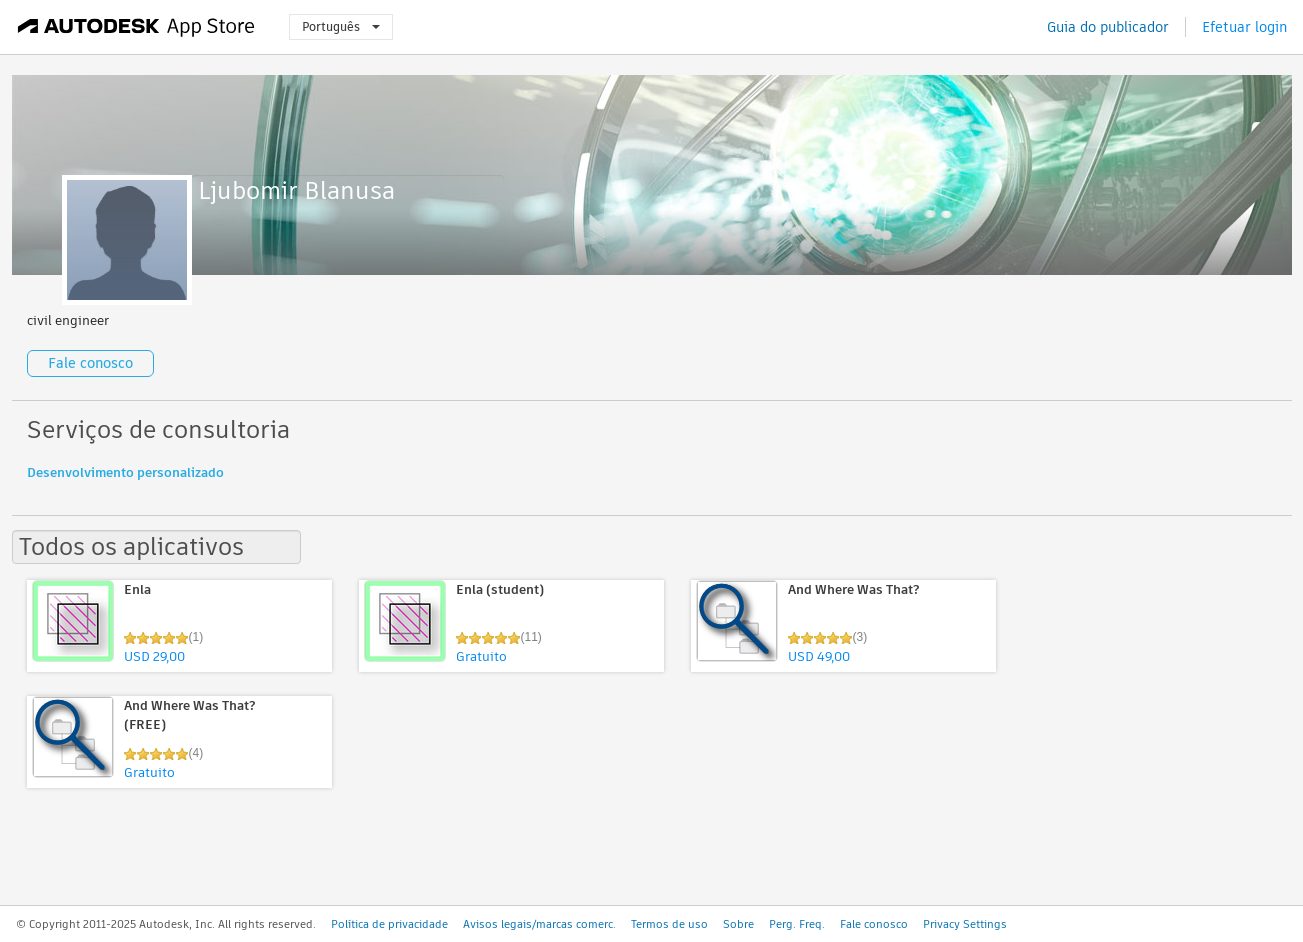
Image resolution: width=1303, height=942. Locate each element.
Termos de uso (669, 924)
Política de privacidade (389, 924)
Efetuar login (1244, 27)
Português (341, 26)
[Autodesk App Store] (136, 27)
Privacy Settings (965, 924)
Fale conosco (90, 363)
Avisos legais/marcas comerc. (539, 924)
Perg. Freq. (797, 924)
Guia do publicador (1108, 27)
